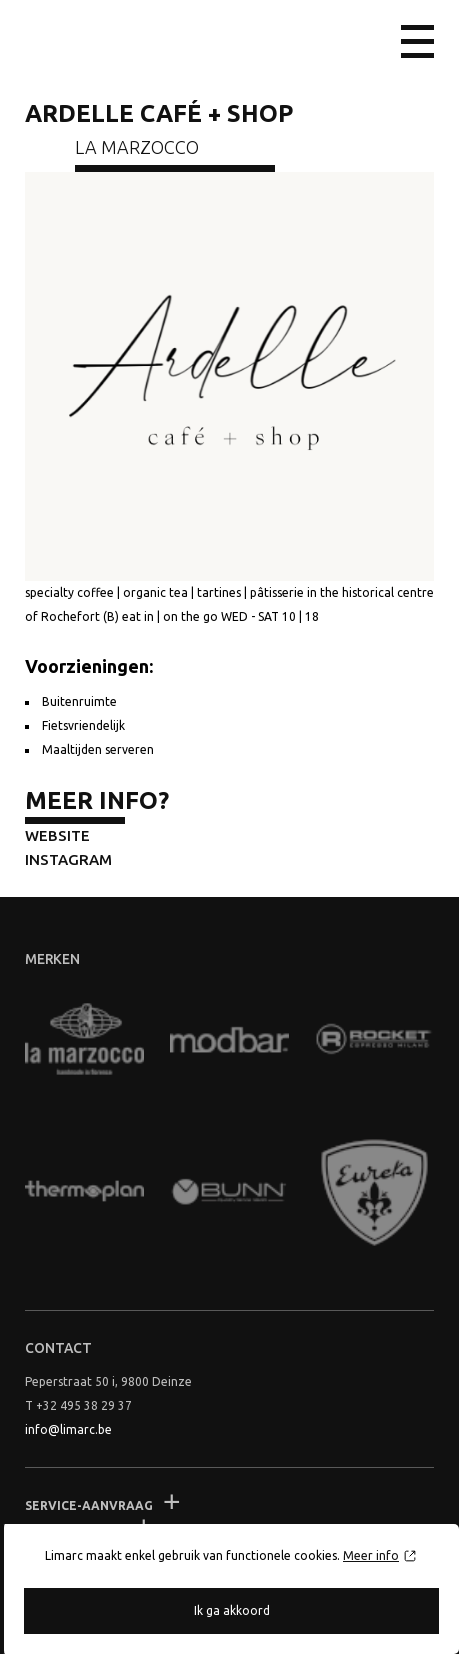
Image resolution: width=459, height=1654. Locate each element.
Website (57, 835)
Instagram (68, 859)
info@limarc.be (68, 1429)
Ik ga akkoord (232, 1610)
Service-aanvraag (89, 1505)
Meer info (371, 1555)
